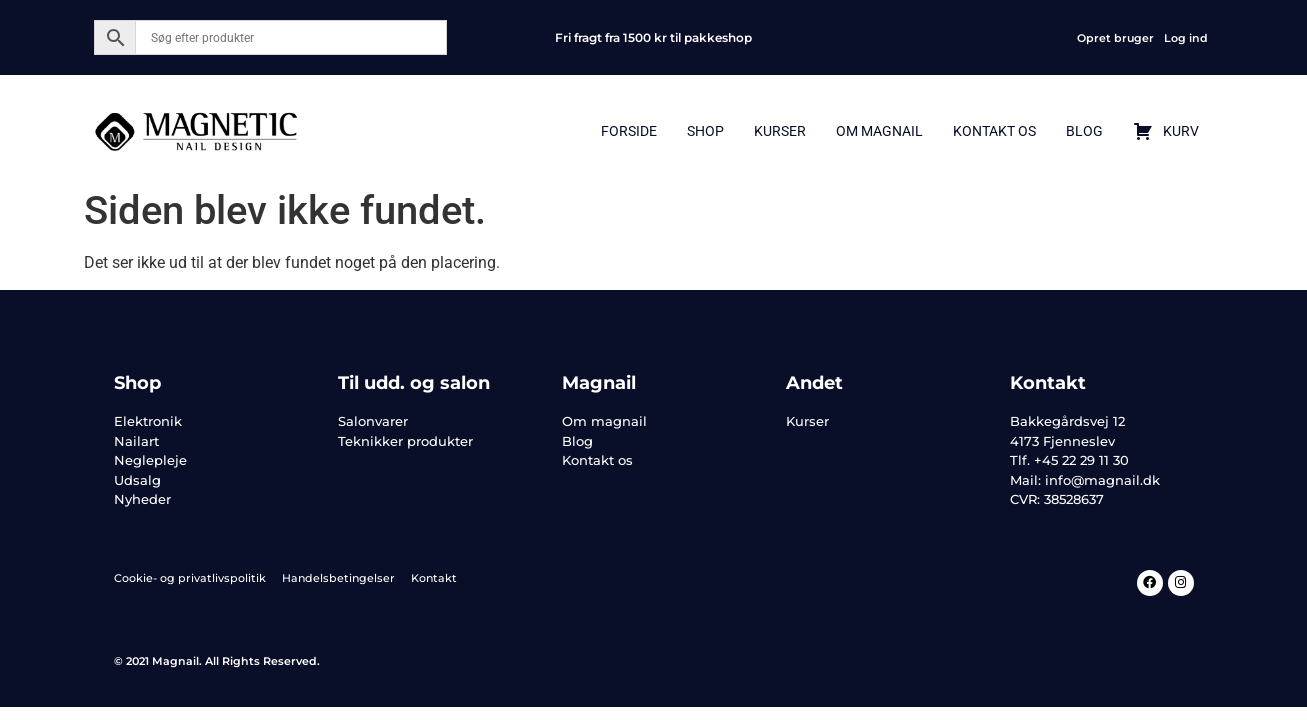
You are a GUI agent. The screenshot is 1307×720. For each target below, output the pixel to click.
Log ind (1186, 38)
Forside (629, 131)
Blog (1084, 131)
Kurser (780, 131)
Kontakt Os (994, 131)
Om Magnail (879, 131)
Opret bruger (1115, 38)
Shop (705, 131)
